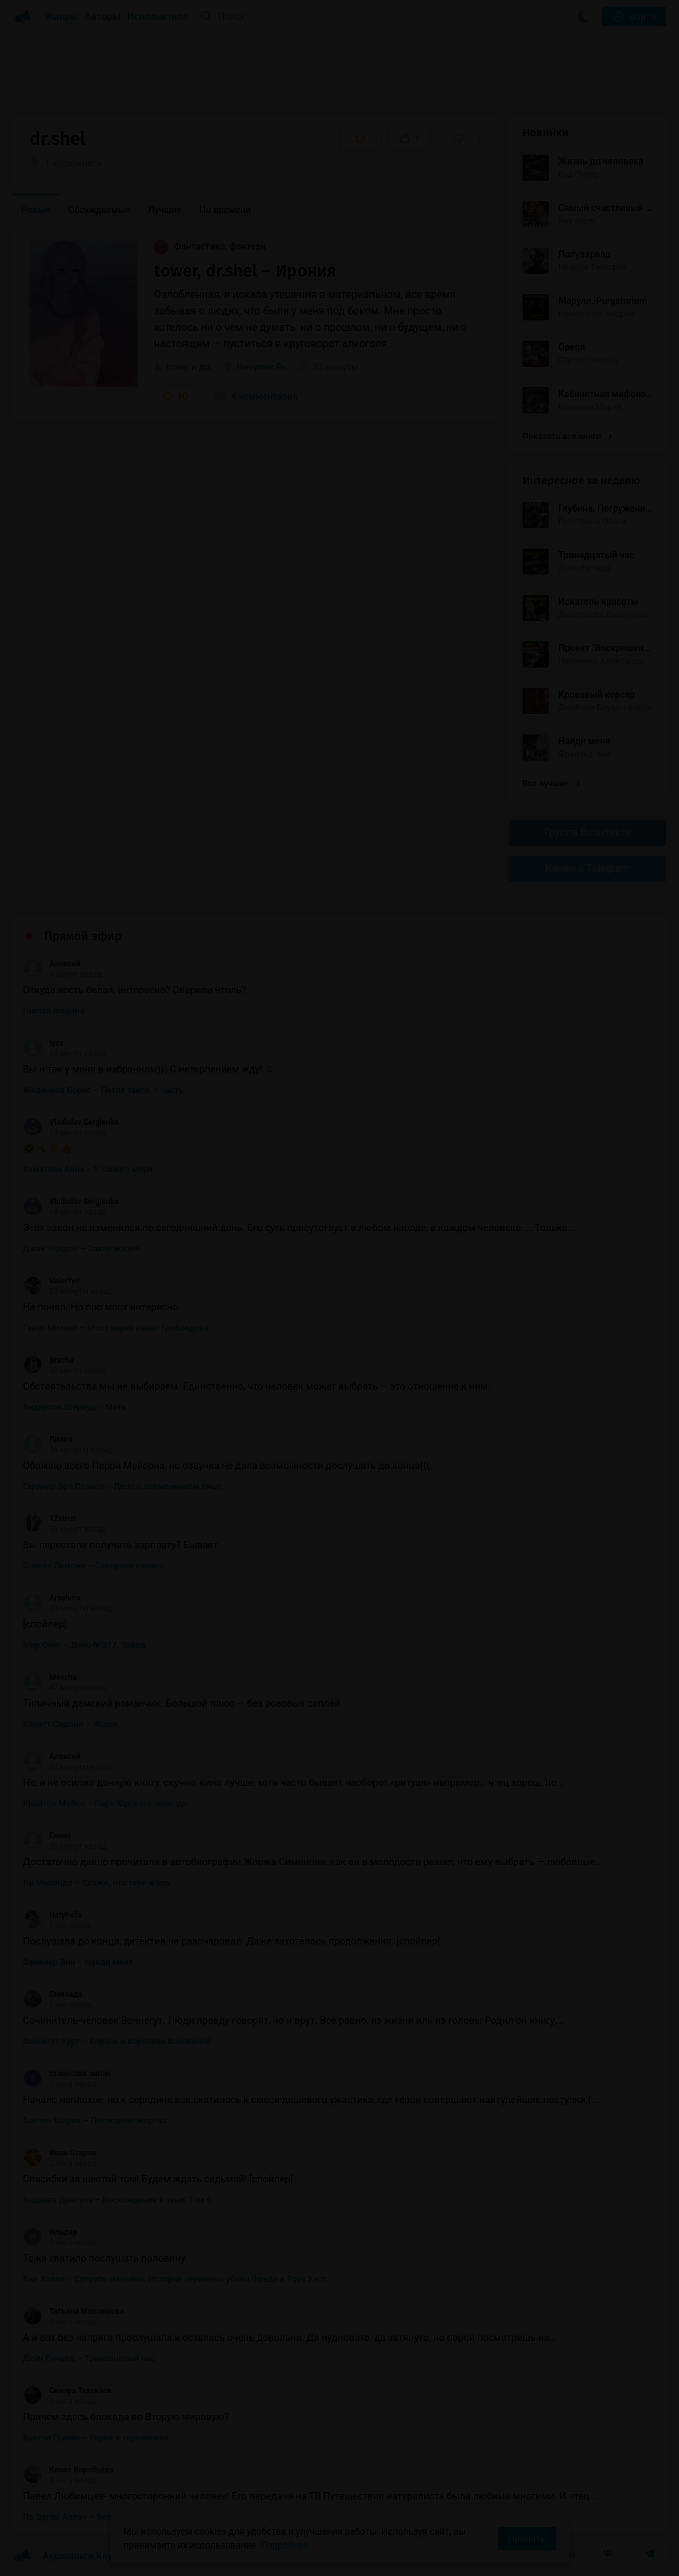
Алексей (52, 963)
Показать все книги (567, 436)
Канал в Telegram (588, 868)
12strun (50, 1518)
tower (177, 367)
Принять (526, 2538)
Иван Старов (59, 2153)
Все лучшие (551, 783)
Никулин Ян (261, 367)
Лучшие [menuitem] (164, 209)
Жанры (62, 16)
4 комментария (256, 396)
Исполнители (157, 16)
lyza (43, 1043)
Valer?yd (51, 1281)
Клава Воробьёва (68, 2470)
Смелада (53, 1994)
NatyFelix (52, 1915)
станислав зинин (67, 2073)
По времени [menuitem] (225, 209)
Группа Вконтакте (587, 832)
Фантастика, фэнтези (209, 246)
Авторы (103, 16)
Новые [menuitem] (35, 209)
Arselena (52, 1598)
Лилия (48, 1439)
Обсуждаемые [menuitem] (99, 209)
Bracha (48, 1360)
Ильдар (50, 2232)
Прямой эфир (83, 936)
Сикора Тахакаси (67, 2390)
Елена (47, 1835)
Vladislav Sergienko (71, 1122)
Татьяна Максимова (73, 2311)
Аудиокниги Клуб (65, 2556)
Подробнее (284, 2545)
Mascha (50, 1677)
